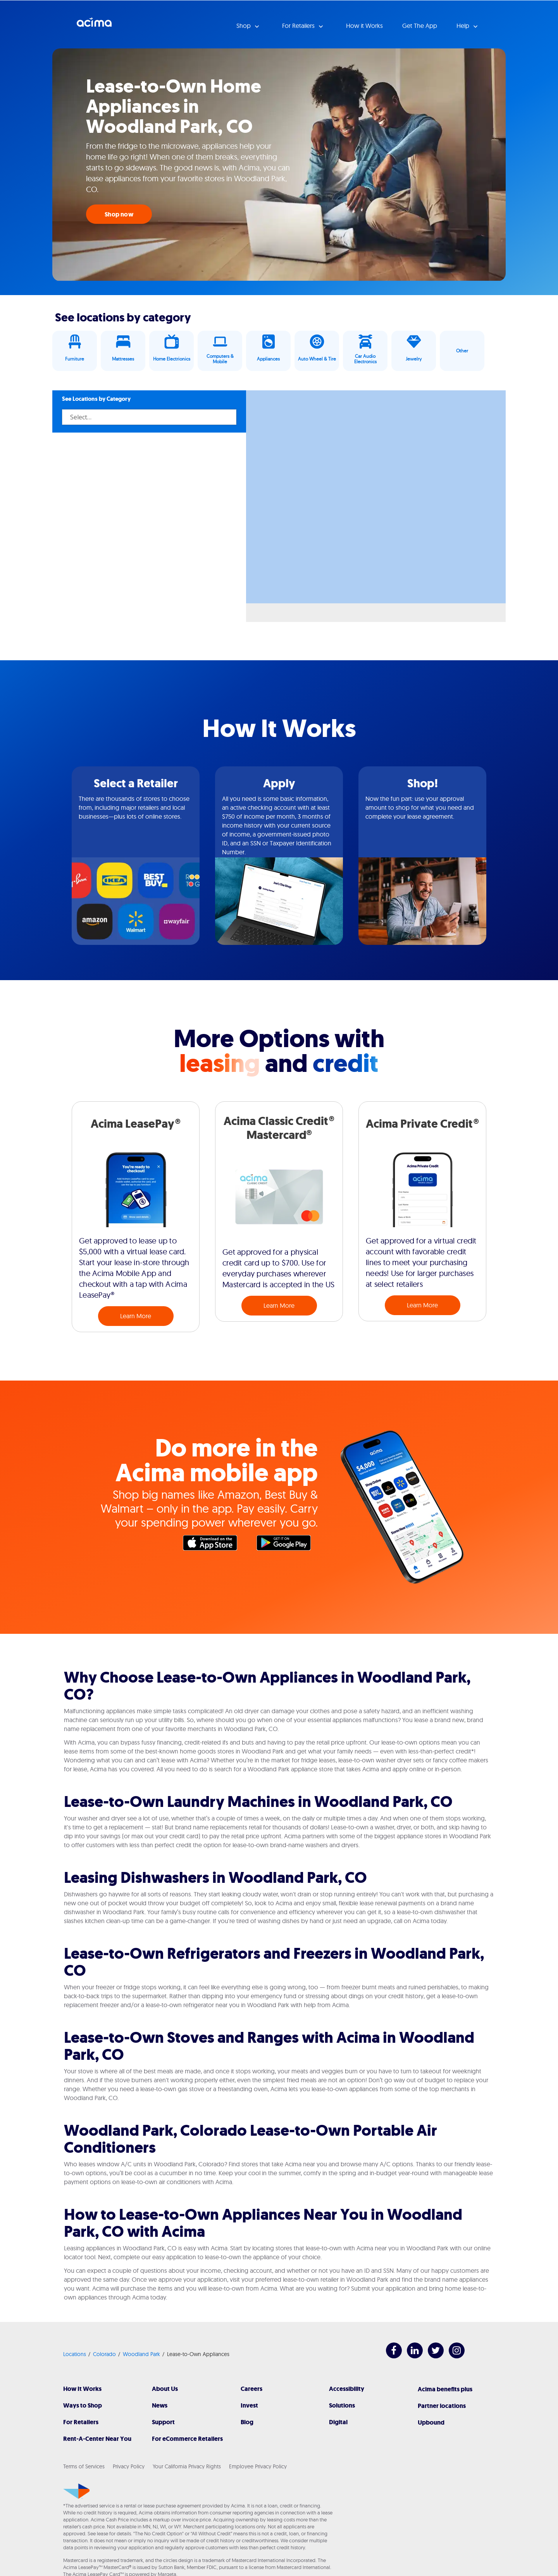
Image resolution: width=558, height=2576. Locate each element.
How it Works (364, 25)
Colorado (104, 2354)
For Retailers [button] (299, 25)
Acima (94, 25)
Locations (74, 2354)
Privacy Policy (129, 2466)
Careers (251, 2389)
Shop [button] (244, 25)
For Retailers (80, 2422)
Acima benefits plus (445, 2389)
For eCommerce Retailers (187, 2439)
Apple (214, 1544)
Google (288, 1544)
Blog (247, 2422)
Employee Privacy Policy (258, 2466)
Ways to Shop (82, 2405)
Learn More (135, 1316)
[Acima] (76, 2491)
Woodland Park (141, 2354)
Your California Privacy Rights (187, 2466)
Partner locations (442, 2406)
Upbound (431, 2422)
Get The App (419, 25)
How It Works (82, 2389)
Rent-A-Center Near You (97, 2439)
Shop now (119, 214)
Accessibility (346, 2389)
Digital (338, 2422)
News (159, 2405)
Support (163, 2422)
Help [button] (463, 25)
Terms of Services (84, 2466)
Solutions (342, 2405)
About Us (165, 2389)
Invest (249, 2405)
